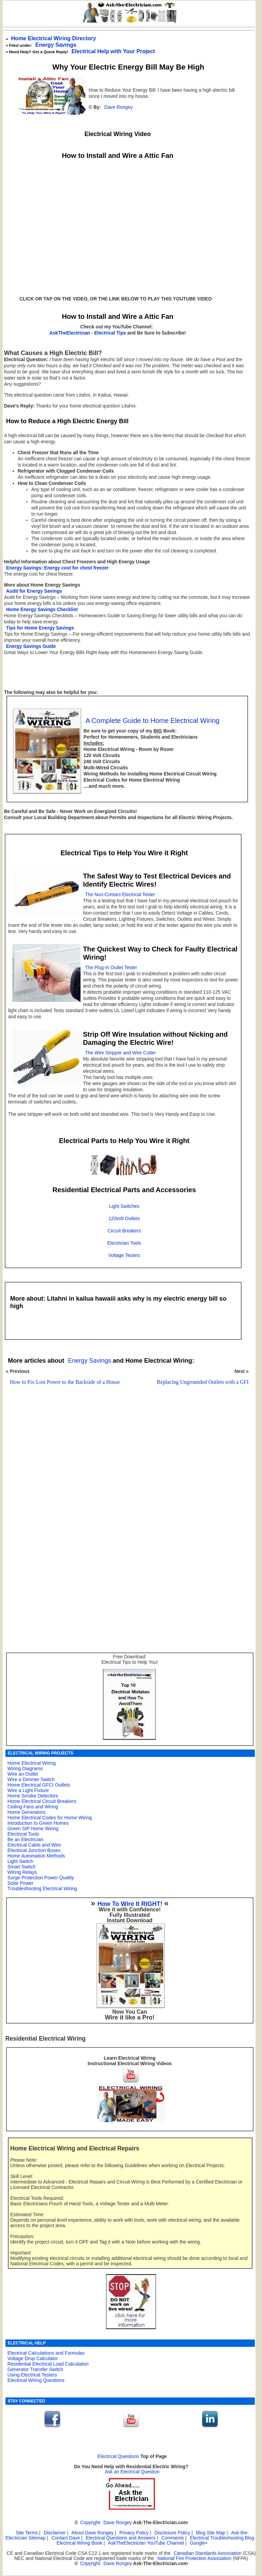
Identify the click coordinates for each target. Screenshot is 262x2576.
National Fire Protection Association (194, 2558)
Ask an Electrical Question (132, 2471)
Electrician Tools (124, 1243)
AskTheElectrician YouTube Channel (146, 2543)
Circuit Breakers (124, 1230)
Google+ (199, 2543)
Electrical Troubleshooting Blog (222, 2538)
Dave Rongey (118, 107)
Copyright (90, 2522)
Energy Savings (55, 45)
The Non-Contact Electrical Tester (120, 894)
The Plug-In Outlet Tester (111, 967)
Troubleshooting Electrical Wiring (42, 1888)
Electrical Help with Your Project (113, 51)
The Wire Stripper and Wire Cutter (120, 1052)
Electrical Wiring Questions (36, 2380)
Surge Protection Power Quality (41, 1877)
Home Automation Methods (36, 1856)
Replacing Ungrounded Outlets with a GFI (203, 1382)
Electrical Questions (118, 2456)
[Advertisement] (126, 1471)
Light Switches (124, 1206)
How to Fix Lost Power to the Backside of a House (65, 1382)
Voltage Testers (124, 1255)
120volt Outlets (124, 1218)
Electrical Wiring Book (79, 2543)
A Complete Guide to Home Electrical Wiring (152, 720)
